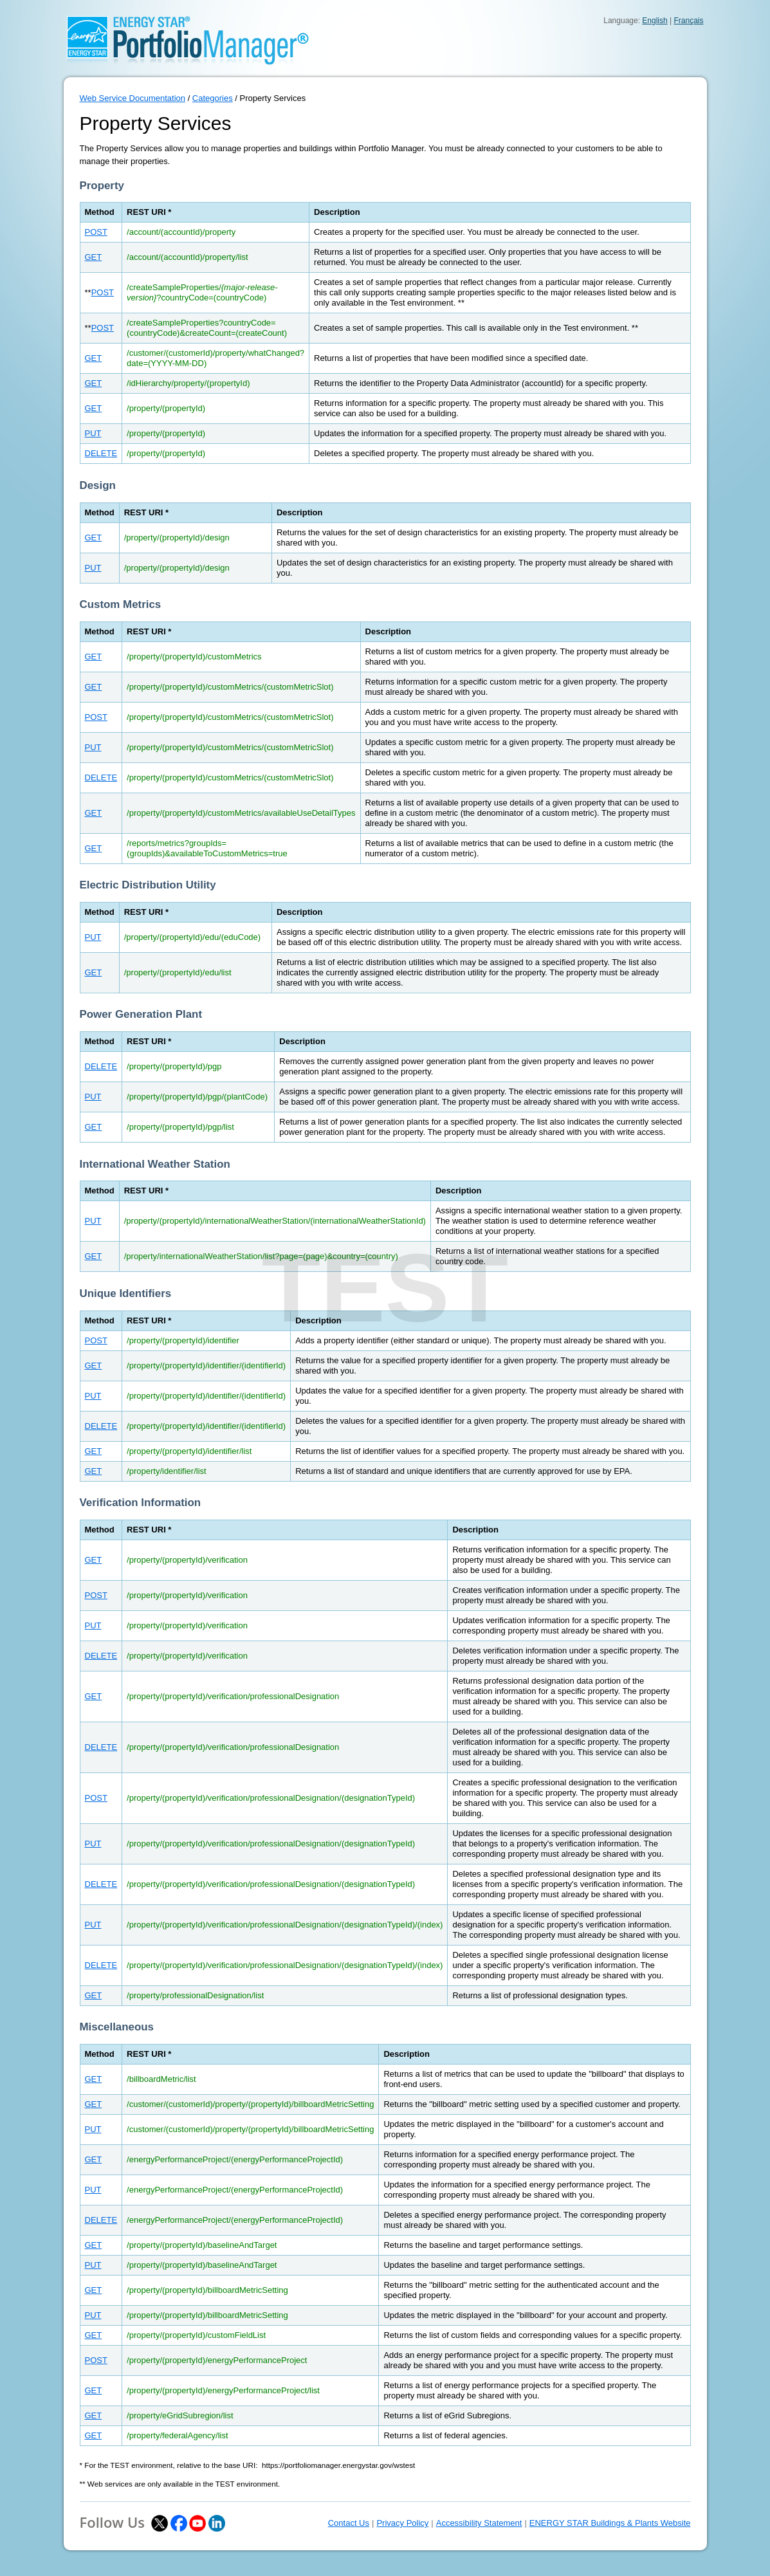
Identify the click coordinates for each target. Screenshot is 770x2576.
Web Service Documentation (133, 98)
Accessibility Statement (479, 2523)
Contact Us (348, 2523)
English (654, 20)
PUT (93, 433)
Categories (212, 98)
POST (96, 232)
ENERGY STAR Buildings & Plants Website (610, 2523)
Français (688, 20)
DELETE (101, 453)
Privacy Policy (402, 2523)
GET (93, 257)
